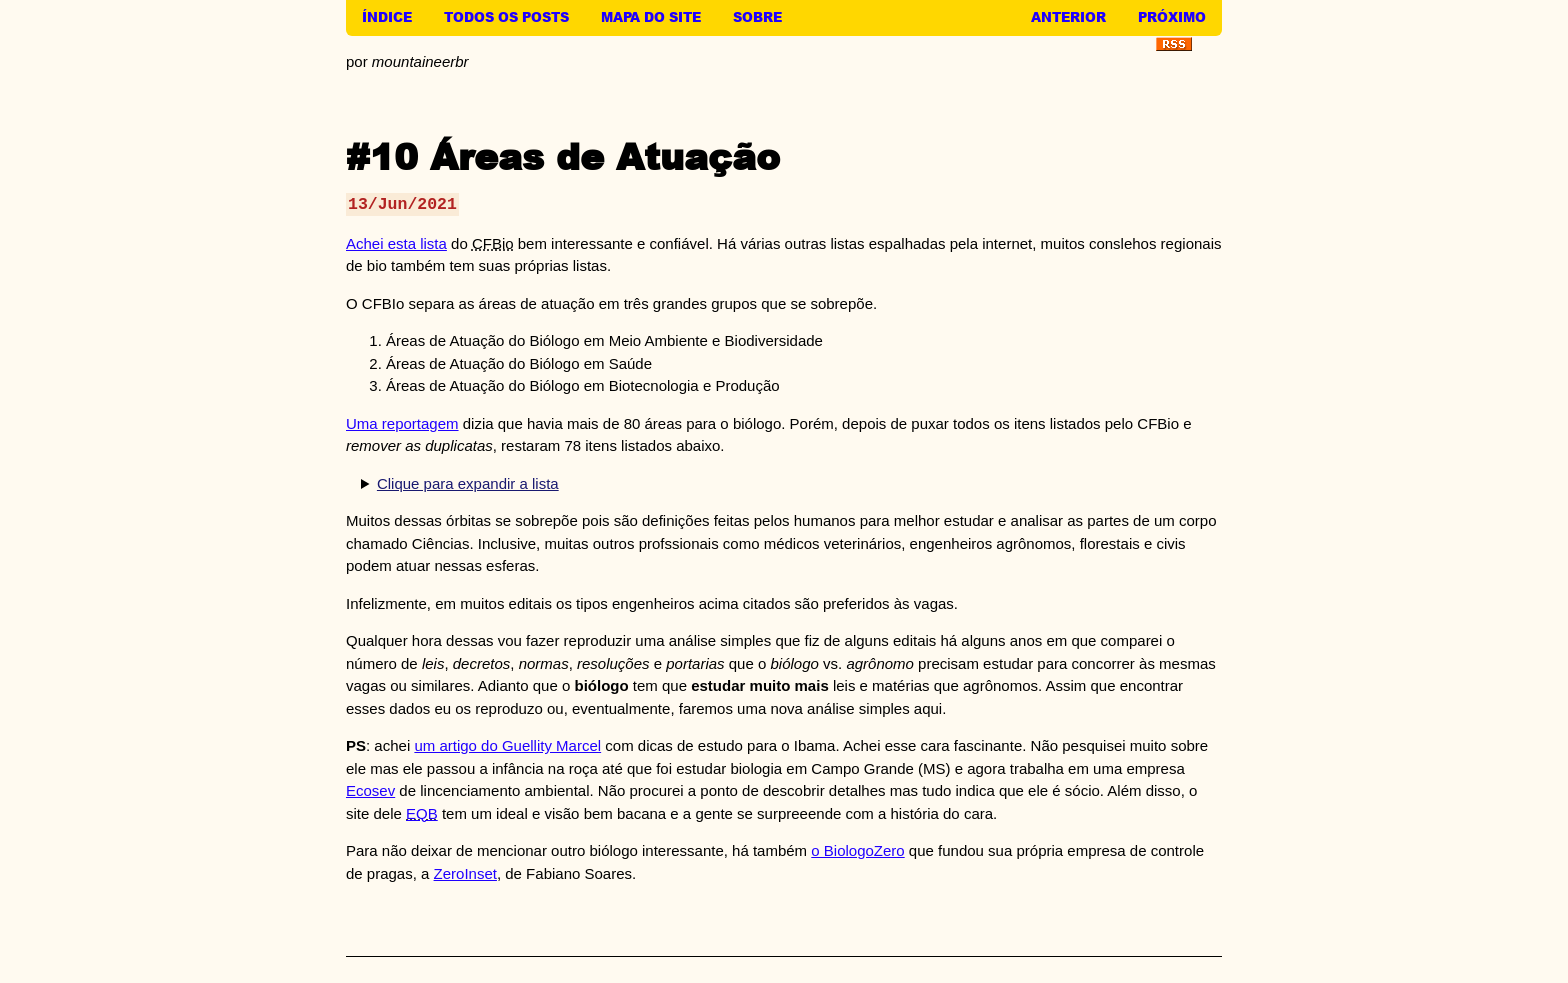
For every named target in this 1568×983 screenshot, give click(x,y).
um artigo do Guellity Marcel (507, 745)
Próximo (1172, 17)
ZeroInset (465, 873)
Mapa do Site (651, 17)
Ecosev (370, 790)
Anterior (1068, 17)
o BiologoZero (857, 850)
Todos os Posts (506, 17)
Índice (387, 17)
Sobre (757, 17)
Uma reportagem (402, 423)
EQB (422, 813)
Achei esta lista (396, 243)
